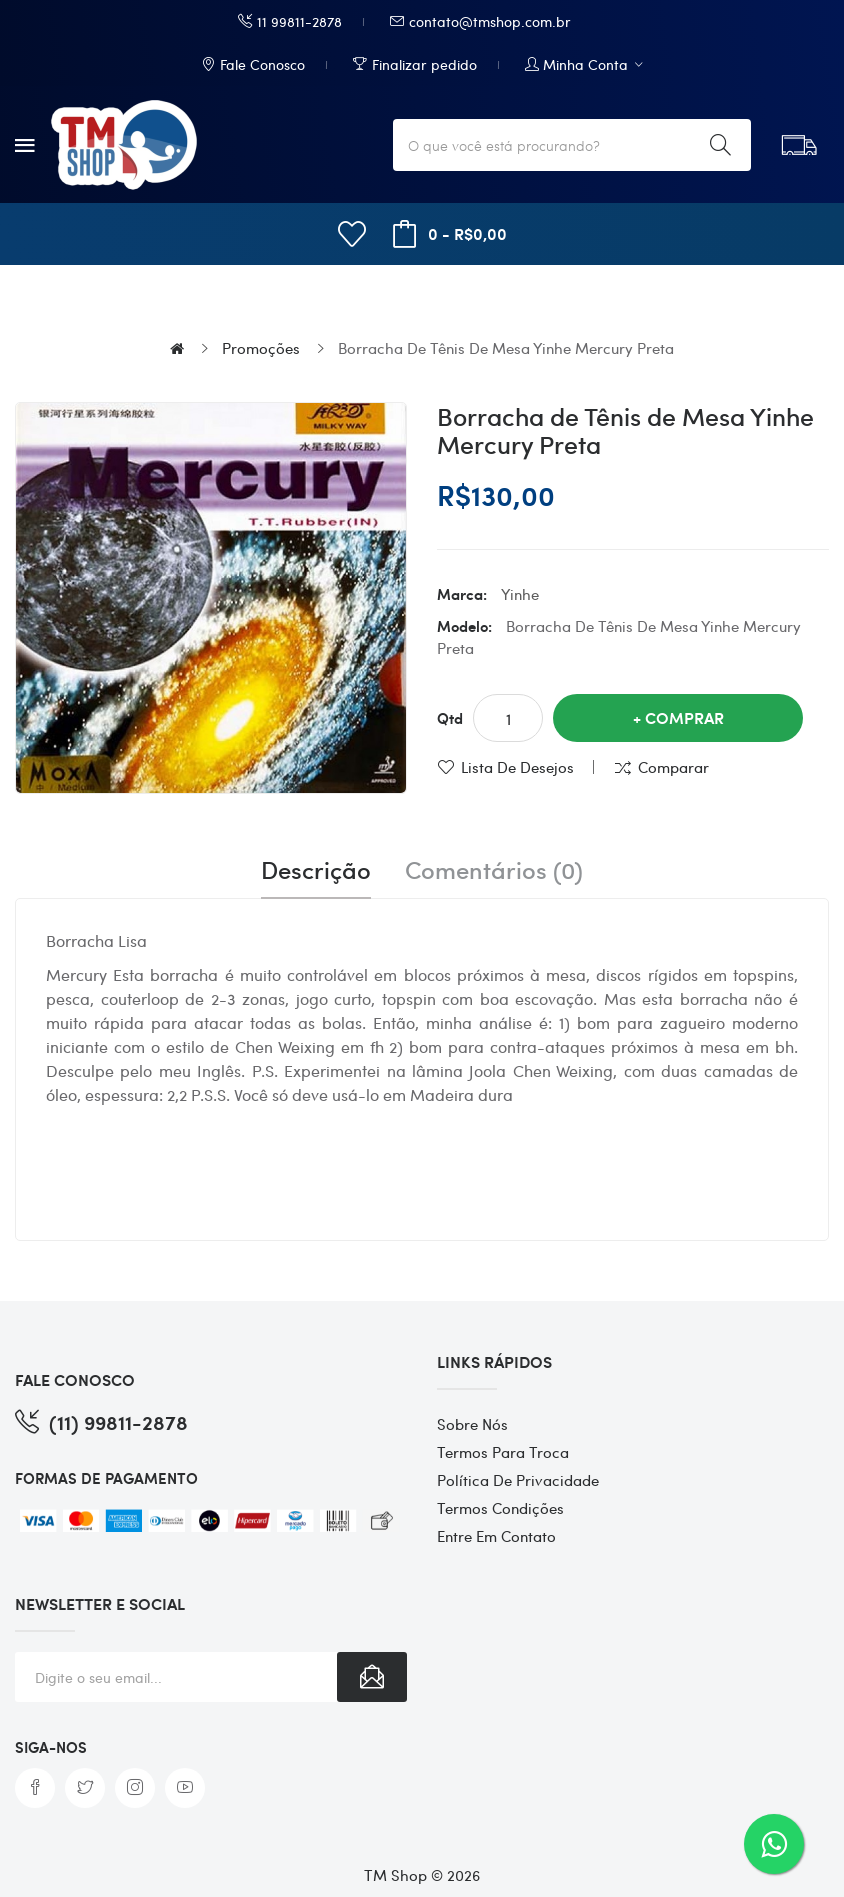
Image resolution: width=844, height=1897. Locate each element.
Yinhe (520, 594)
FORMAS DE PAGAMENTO (106, 1478)
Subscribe (372, 1677)
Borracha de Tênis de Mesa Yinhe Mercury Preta (506, 348)
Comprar (684, 717)
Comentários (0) (494, 870)
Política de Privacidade (518, 1480)
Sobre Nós (472, 1424)
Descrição (316, 870)
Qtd (450, 718)
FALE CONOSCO (75, 1380)
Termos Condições (500, 1508)
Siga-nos (51, 1747)
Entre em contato (496, 1536)
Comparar (673, 767)
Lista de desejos (517, 767)
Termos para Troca (503, 1452)
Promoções (261, 348)
